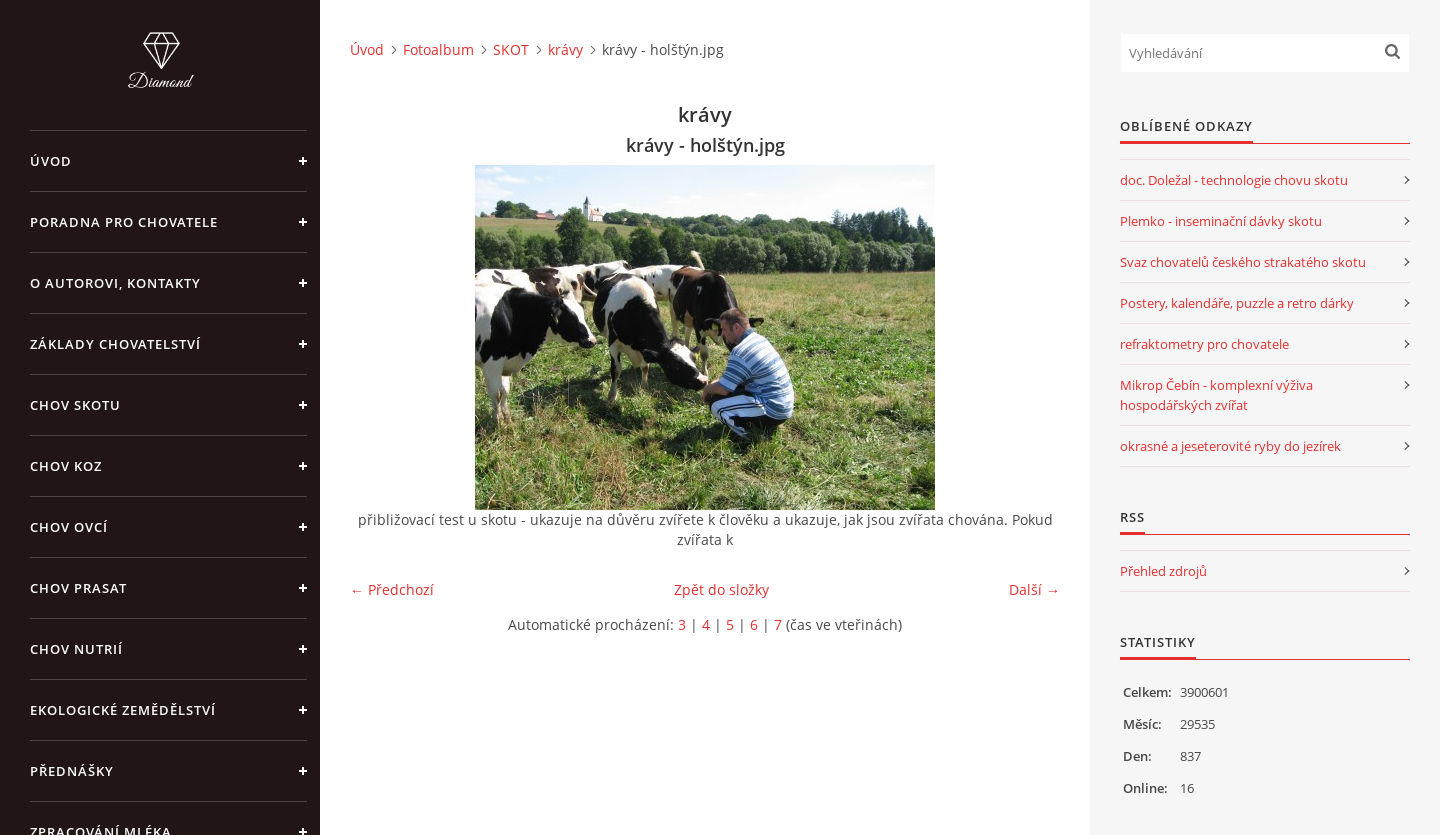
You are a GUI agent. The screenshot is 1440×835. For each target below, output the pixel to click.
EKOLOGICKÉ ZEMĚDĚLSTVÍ (123, 710)
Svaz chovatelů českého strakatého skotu (1243, 262)
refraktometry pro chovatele (1204, 344)
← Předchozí (392, 589)
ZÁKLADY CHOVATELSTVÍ (115, 344)
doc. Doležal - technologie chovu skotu (1234, 180)
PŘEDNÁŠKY (72, 771)
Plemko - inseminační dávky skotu (1221, 221)
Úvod (51, 161)
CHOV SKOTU (75, 405)
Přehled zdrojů (1163, 571)
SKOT (511, 49)
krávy (565, 49)
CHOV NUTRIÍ (76, 649)
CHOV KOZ (66, 466)
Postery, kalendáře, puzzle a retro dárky (1237, 303)
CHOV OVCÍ (69, 527)
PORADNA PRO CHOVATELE (124, 222)
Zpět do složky (721, 589)
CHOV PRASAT (78, 588)
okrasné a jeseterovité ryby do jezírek (1230, 446)
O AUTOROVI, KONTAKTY (115, 283)
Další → (1034, 589)
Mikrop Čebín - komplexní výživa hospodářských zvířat (1216, 395)
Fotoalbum (438, 49)
